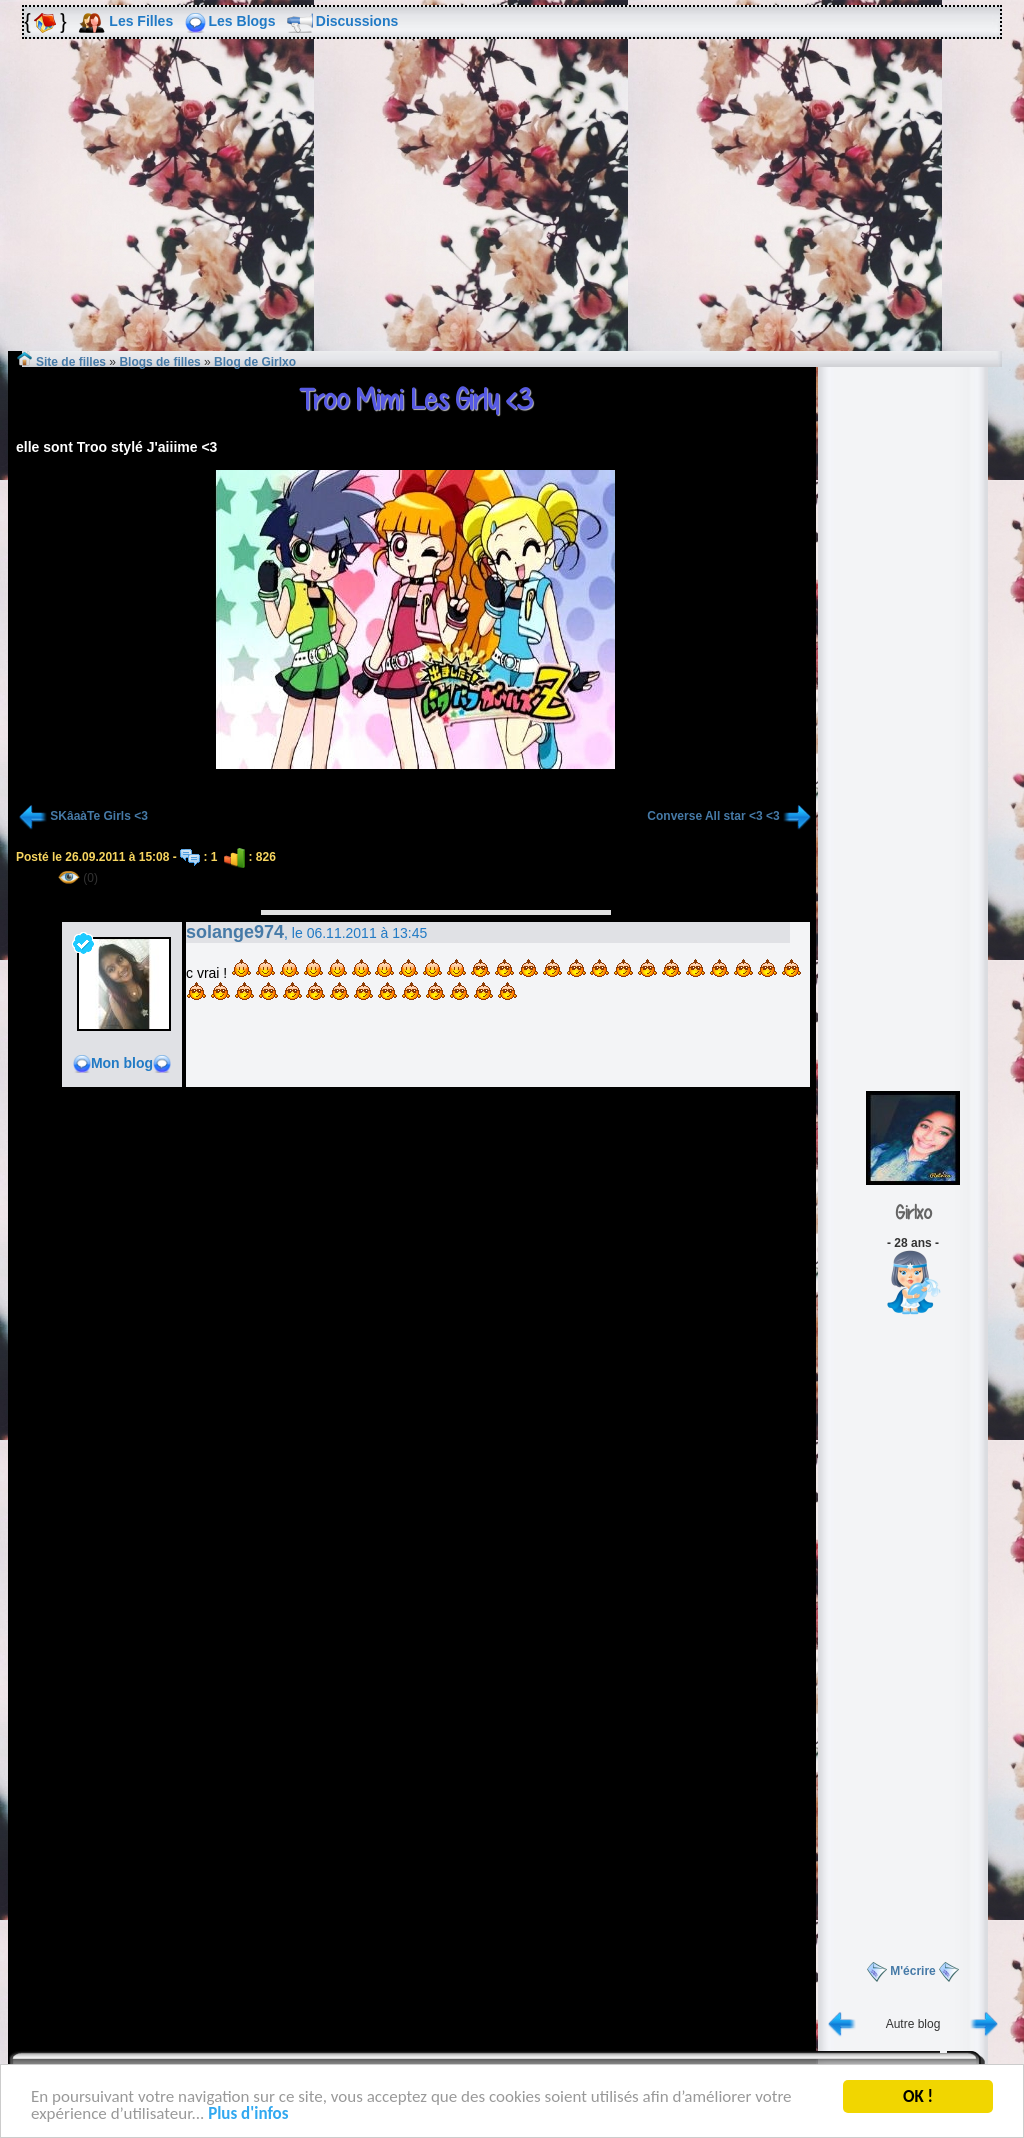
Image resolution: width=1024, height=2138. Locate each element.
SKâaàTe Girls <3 (99, 816)
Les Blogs (242, 21)
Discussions (357, 21)
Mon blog (122, 1063)
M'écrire (913, 1971)
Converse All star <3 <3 (713, 816)
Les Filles (141, 21)
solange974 (235, 932)
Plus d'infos (248, 2116)
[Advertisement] (512, 209)
